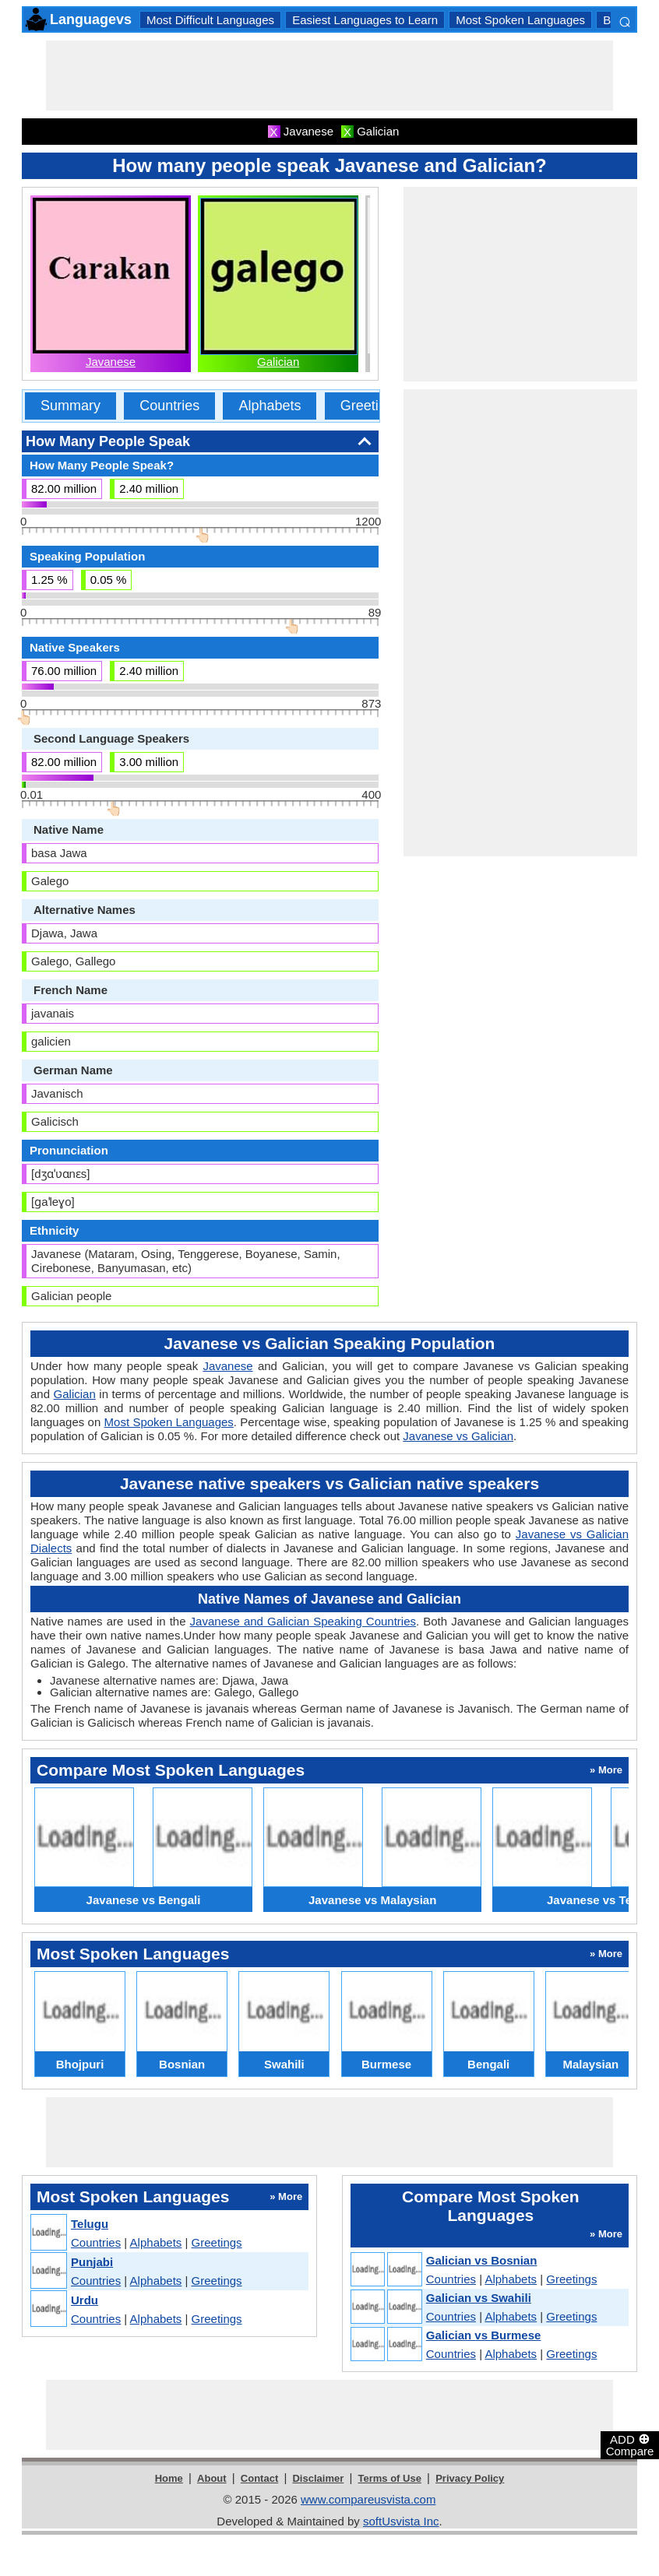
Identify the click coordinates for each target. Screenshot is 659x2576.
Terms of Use (389, 2478)
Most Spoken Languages (520, 19)
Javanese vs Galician (458, 1436)
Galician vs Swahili (478, 2297)
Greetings (370, 405)
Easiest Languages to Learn (365, 19)
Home (169, 2478)
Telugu (89, 2223)
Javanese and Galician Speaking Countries (303, 1621)
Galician (278, 361)
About (212, 2478)
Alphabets (269, 405)
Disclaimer (318, 2478)
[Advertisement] (329, 75)
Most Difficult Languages (210, 19)
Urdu (84, 2300)
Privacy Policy (469, 2478)
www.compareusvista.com (368, 2499)
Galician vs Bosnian (481, 2260)
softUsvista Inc (401, 2521)
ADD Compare (630, 2444)
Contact (259, 2478)
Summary (70, 405)
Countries (169, 405)
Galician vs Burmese (483, 2335)
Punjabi (92, 2261)
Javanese (111, 361)
